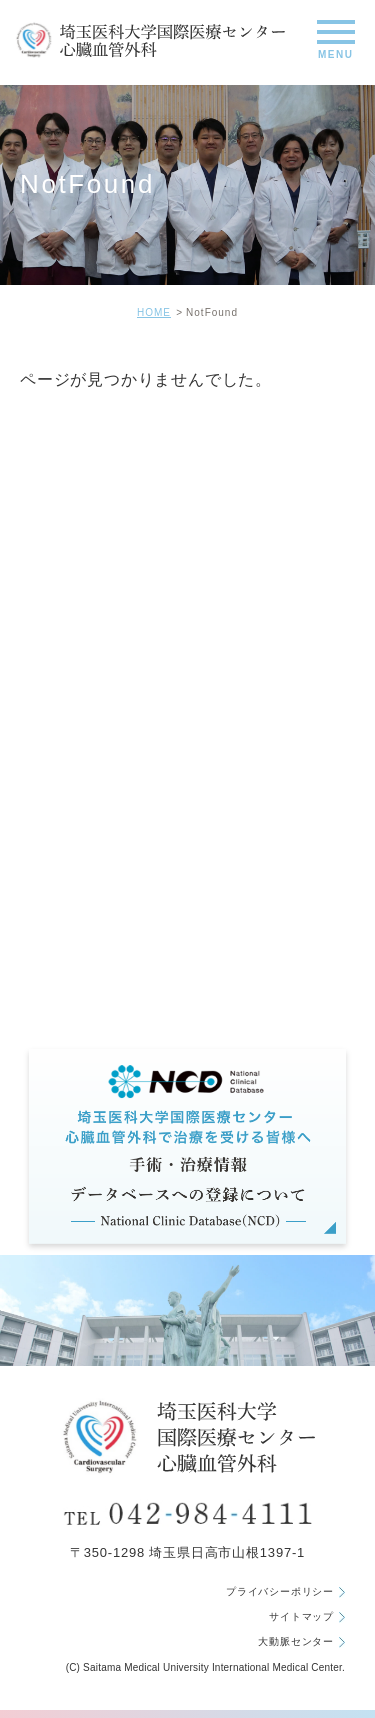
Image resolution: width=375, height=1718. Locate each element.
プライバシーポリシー (285, 1592)
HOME (154, 312)
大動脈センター (301, 1642)
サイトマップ (307, 1617)
